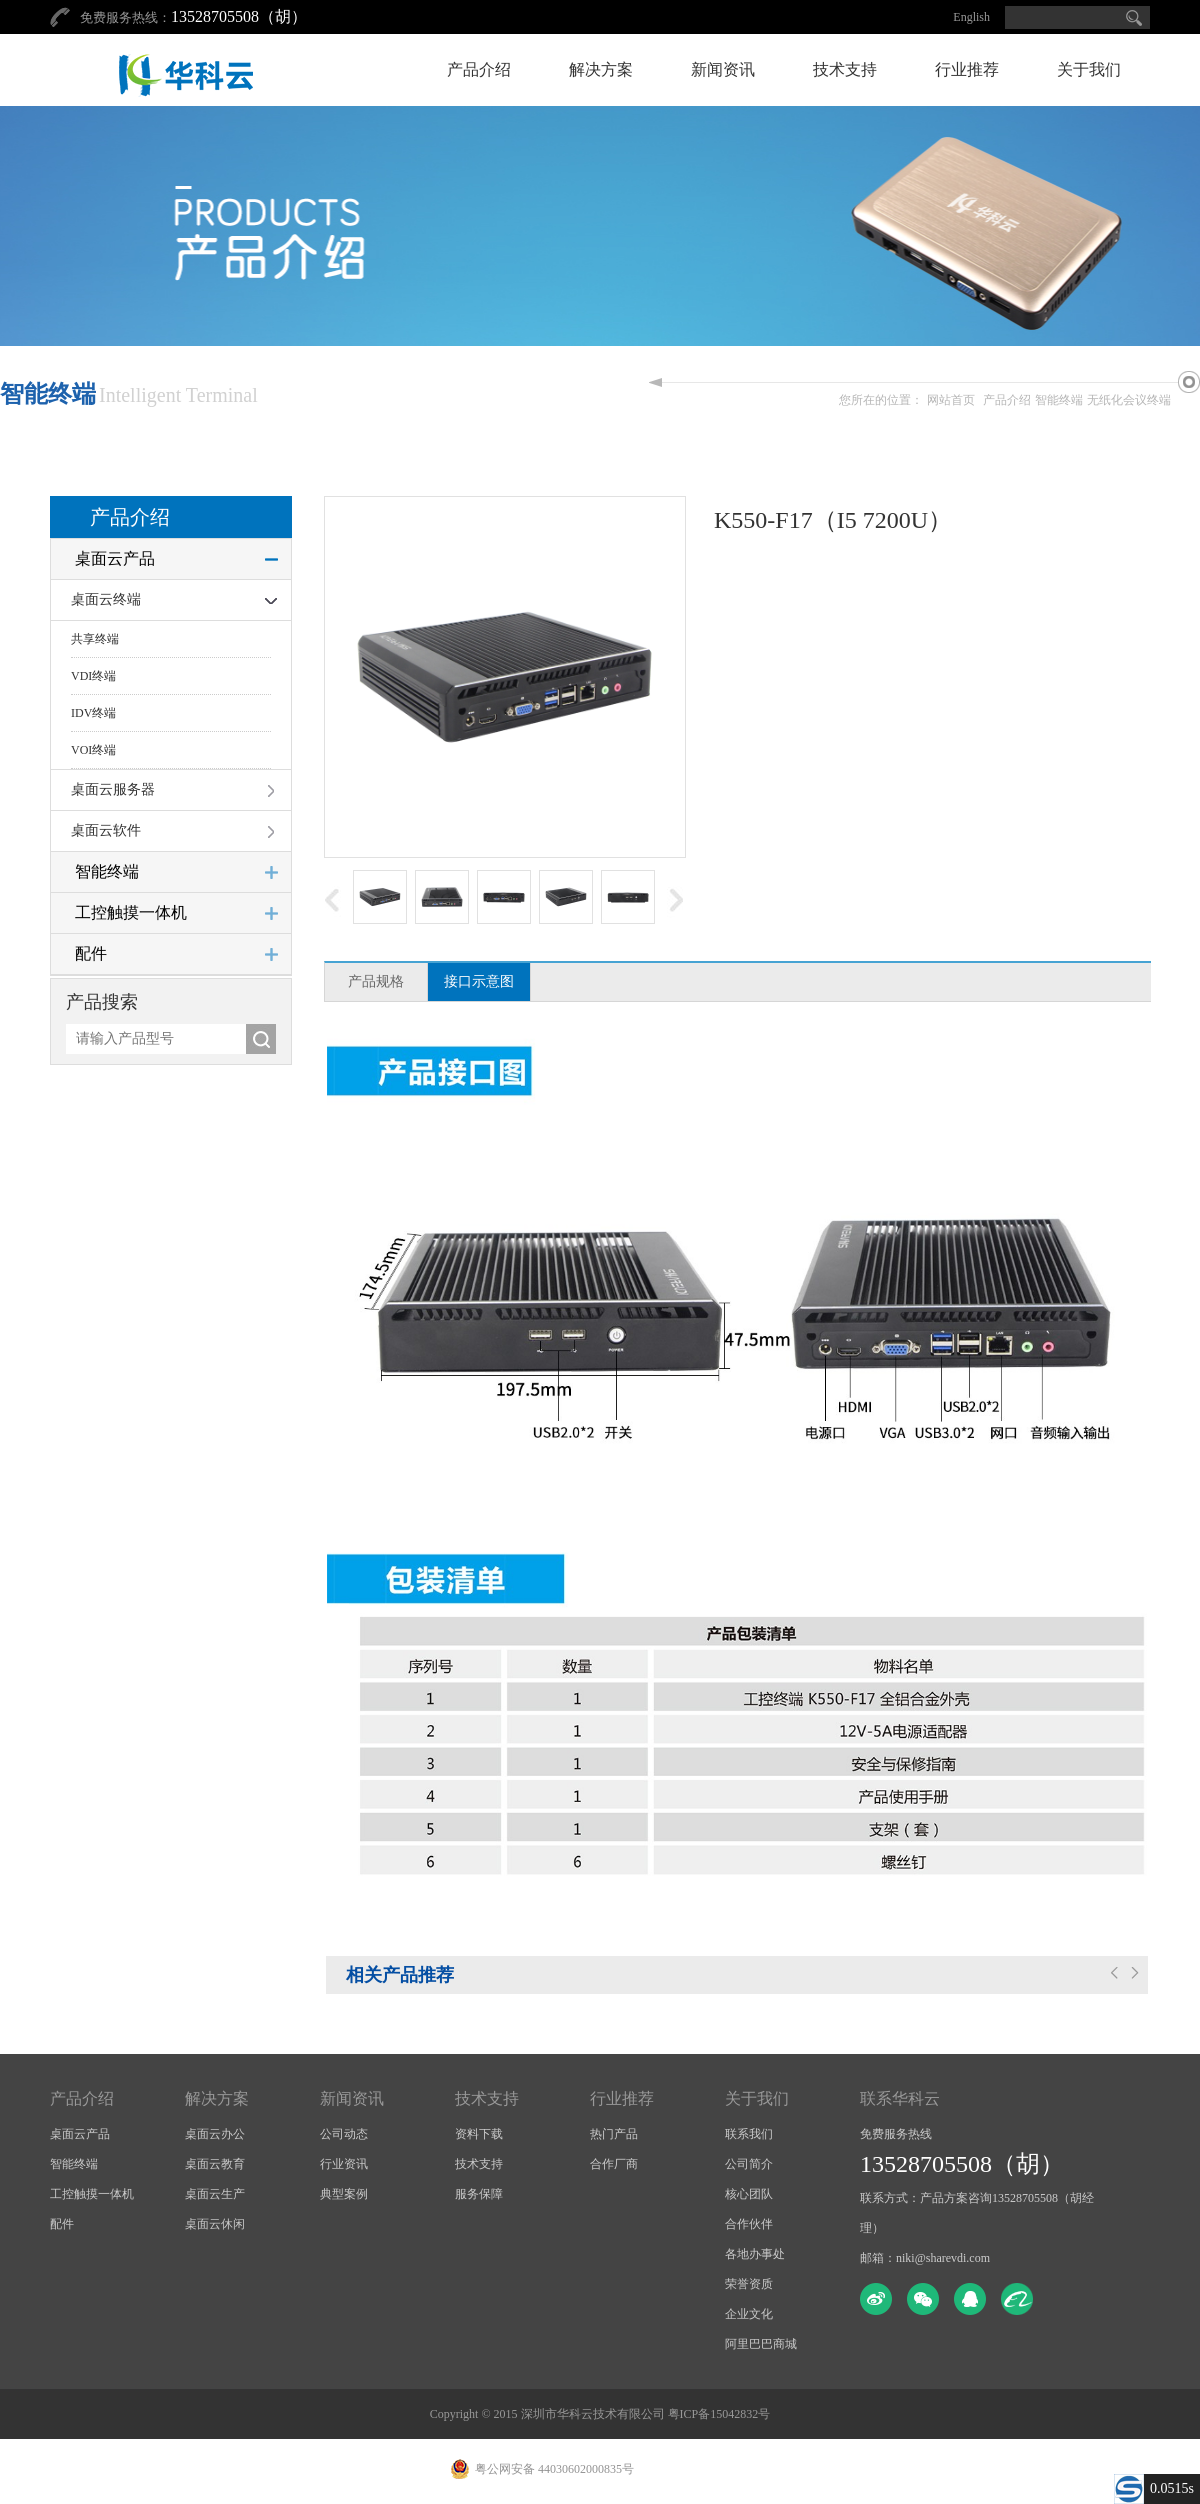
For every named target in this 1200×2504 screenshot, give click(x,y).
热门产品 (614, 2134)
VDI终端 (93, 676)
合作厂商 (614, 2164)
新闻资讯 (723, 69)
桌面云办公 (215, 2134)
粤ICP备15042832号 (719, 2414)
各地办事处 (755, 2254)
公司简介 (749, 2164)
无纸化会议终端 (1129, 400)
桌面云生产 (215, 2194)
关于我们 (1089, 69)
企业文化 (749, 2314)
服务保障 (479, 2194)
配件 (91, 953)
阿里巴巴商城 (761, 2344)
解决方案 (601, 69)
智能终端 (1059, 400)
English (971, 17)
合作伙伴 (749, 2224)
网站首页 (951, 400)
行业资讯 (344, 2164)
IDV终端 (93, 713)
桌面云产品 (115, 558)
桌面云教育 (215, 2164)
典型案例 (344, 2194)
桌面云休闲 (215, 2224)
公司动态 (344, 2134)
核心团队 (749, 2194)
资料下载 (479, 2134)
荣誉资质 (749, 2284)
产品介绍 (479, 69)
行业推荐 (967, 69)
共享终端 (95, 639)
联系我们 (749, 2134)
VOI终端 (93, 750)
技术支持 (845, 69)
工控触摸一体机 (131, 912)
